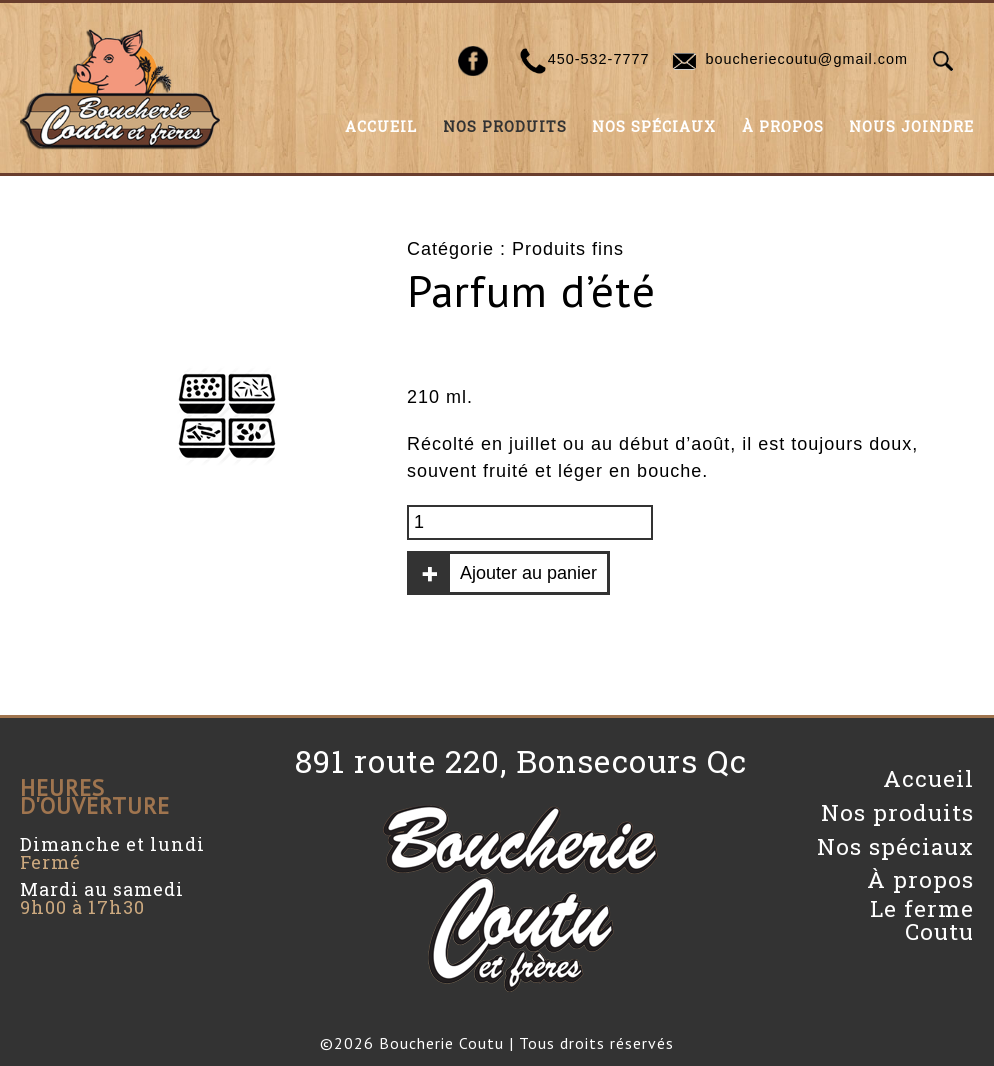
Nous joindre (911, 126)
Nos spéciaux (654, 126)
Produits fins (568, 249)
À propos (783, 126)
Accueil (381, 126)
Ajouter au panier (528, 573)
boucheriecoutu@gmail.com (806, 59)
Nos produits (505, 126)
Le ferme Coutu (922, 919)
